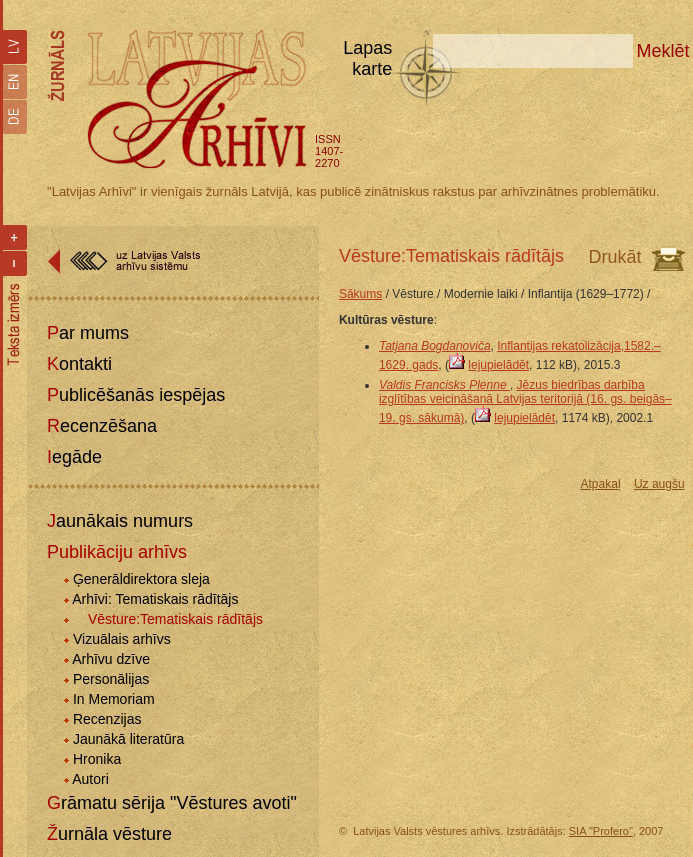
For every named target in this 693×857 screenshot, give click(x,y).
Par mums (88, 333)
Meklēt (663, 51)
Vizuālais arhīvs (122, 639)
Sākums (360, 294)
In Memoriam (114, 699)
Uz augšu (659, 484)
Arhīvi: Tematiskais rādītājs (155, 599)
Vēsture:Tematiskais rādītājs (175, 619)
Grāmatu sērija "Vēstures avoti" (172, 803)
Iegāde (74, 457)
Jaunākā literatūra (128, 739)
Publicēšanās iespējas (136, 395)
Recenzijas (107, 719)
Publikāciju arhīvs (117, 552)
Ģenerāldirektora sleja (141, 579)
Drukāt (615, 257)
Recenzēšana (102, 426)
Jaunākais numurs (120, 521)
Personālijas (111, 679)
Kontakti (79, 364)
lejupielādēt (498, 365)
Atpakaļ (601, 484)
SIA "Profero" (601, 831)
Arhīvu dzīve (111, 659)
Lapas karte (367, 58)
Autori (90, 779)
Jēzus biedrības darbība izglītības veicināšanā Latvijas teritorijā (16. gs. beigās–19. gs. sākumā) (525, 401)
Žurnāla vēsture (109, 834)
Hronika (97, 759)
